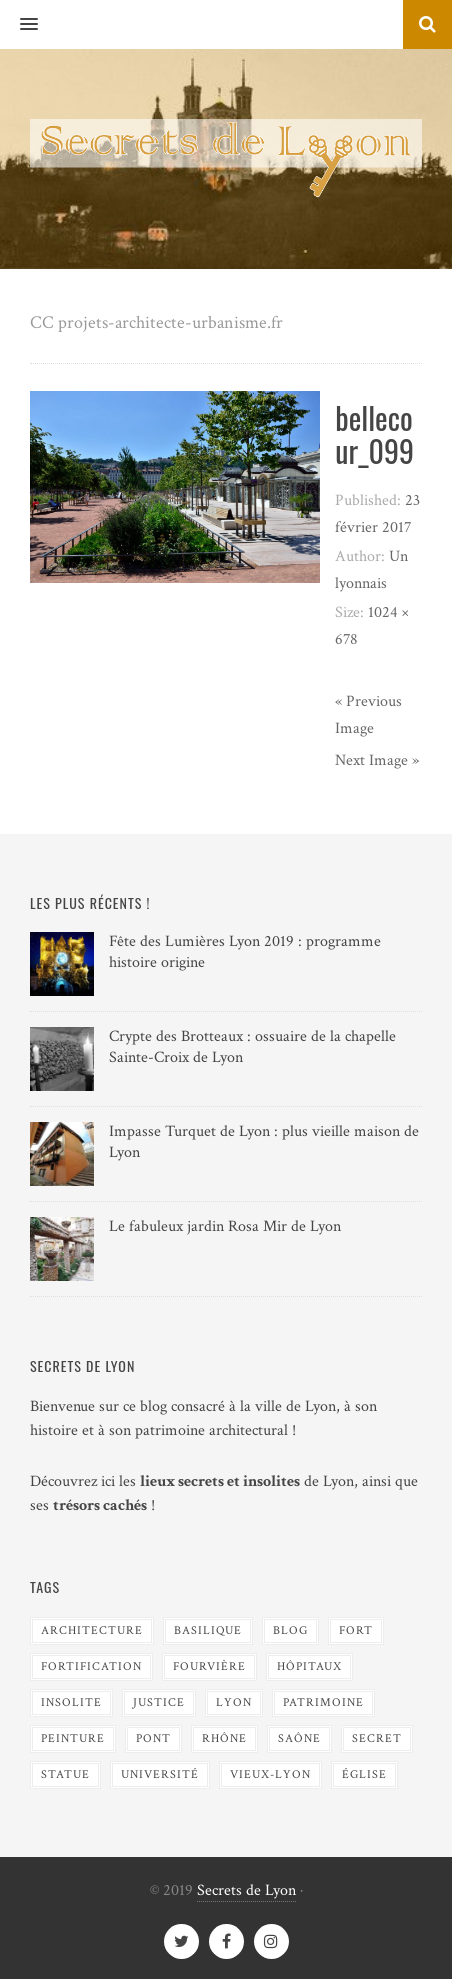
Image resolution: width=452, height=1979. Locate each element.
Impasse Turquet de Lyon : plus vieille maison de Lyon (264, 1142)
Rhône (224, 1738)
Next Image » (377, 760)
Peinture (73, 1738)
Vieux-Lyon (270, 1774)
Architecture (92, 1630)
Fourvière (209, 1666)
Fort (356, 1630)
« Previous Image (368, 715)
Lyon (234, 1702)
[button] (19, 25)
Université (160, 1774)
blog (290, 1630)
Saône (299, 1738)
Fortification (91, 1666)
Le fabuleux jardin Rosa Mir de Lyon (225, 1226)
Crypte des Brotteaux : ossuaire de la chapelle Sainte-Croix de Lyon (252, 1047)
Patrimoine (323, 1702)
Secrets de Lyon (246, 1890)
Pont (153, 1738)
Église (364, 1774)
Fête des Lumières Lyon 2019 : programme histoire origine (245, 952)
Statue (65, 1774)
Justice (159, 1702)
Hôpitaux (309, 1666)
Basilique (208, 1630)
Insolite (71, 1702)
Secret (377, 1738)
